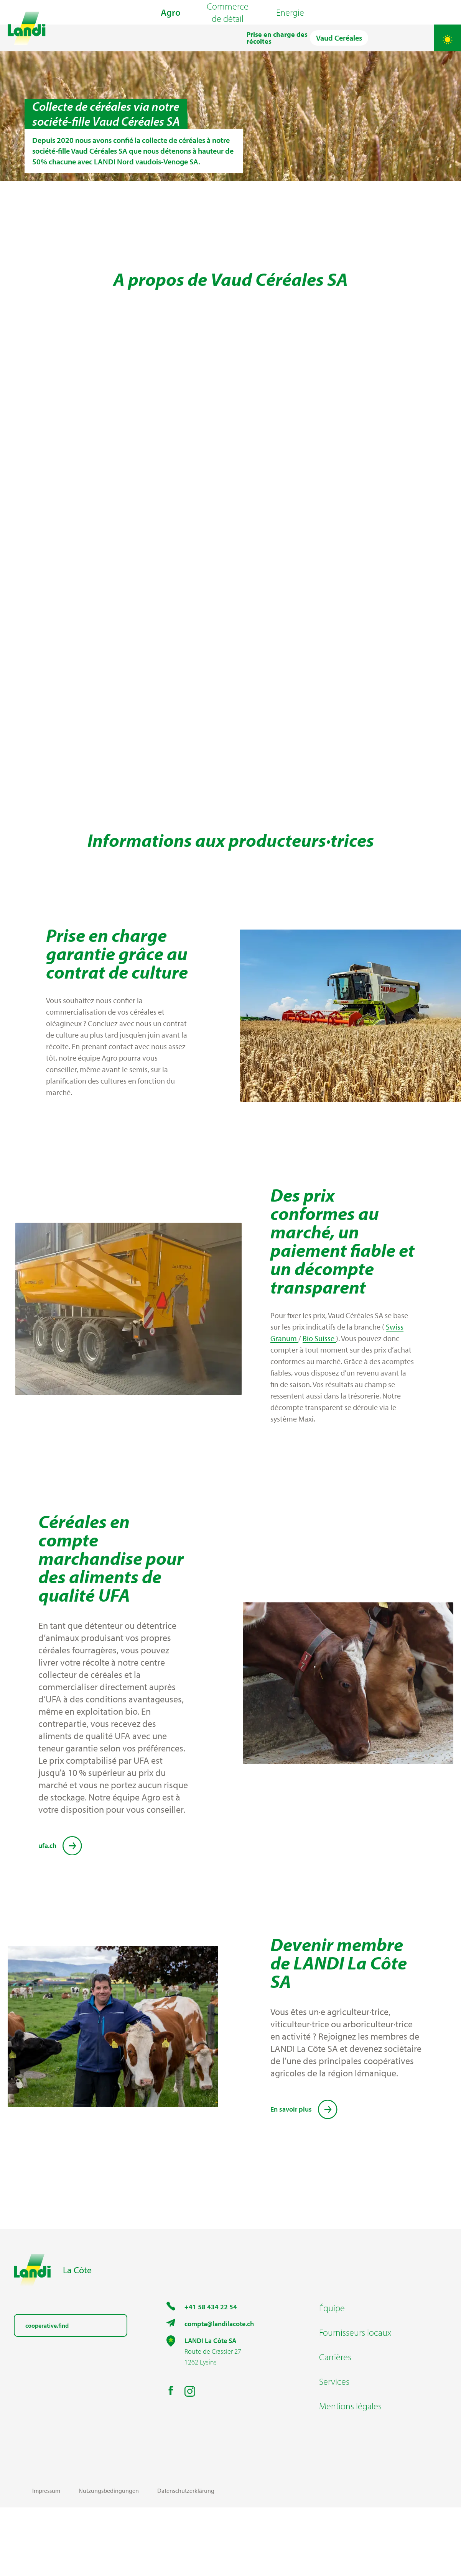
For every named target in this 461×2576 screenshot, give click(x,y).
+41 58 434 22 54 (210, 2375)
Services (334, 2450)
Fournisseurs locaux (355, 2401)
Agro (171, 30)
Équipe (332, 2376)
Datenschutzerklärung (185, 2559)
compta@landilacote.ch (219, 2392)
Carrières (335, 2425)
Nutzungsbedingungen (109, 2559)
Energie (290, 30)
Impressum (46, 2559)
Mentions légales (350, 2474)
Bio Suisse (319, 1407)
